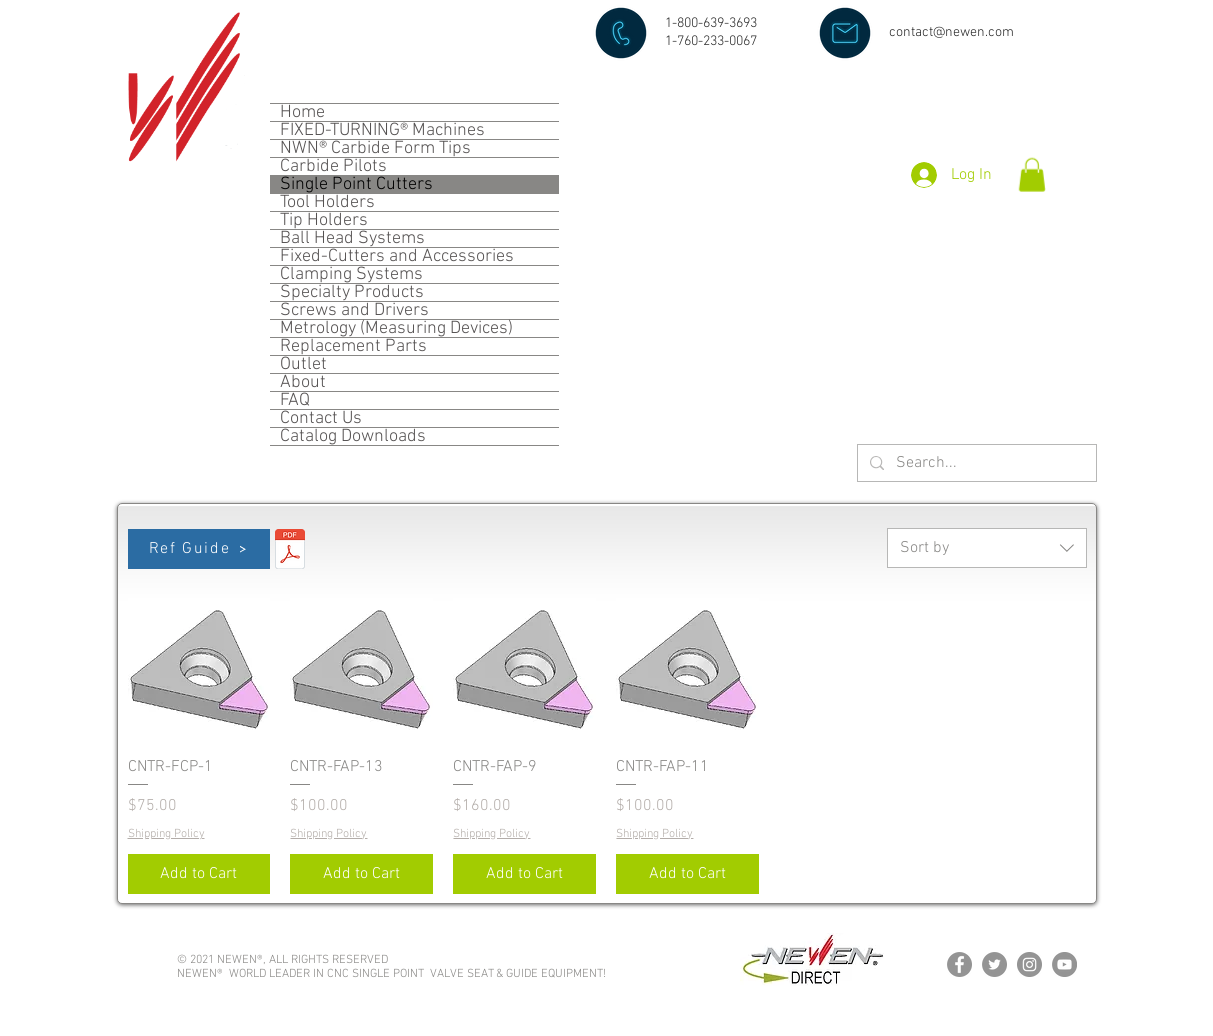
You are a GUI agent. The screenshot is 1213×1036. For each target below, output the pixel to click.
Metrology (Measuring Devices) (396, 328)
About (303, 382)
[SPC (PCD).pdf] (290, 551)
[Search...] (975, 463)
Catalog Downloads (353, 436)
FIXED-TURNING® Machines (382, 130)
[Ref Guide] (199, 549)
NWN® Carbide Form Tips (375, 148)
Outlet (303, 364)
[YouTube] (1064, 964)
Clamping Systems (351, 274)
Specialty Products (352, 292)
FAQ (295, 400)
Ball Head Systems (352, 238)
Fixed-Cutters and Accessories (397, 256)
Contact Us (321, 418)
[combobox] (987, 548)
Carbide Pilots (333, 166)
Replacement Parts (353, 346)
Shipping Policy (166, 834)
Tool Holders (327, 202)
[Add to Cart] (199, 874)
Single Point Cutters (356, 184)
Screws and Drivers (354, 310)
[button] (1032, 174)
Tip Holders (324, 220)
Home (302, 112)
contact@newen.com (951, 32)
